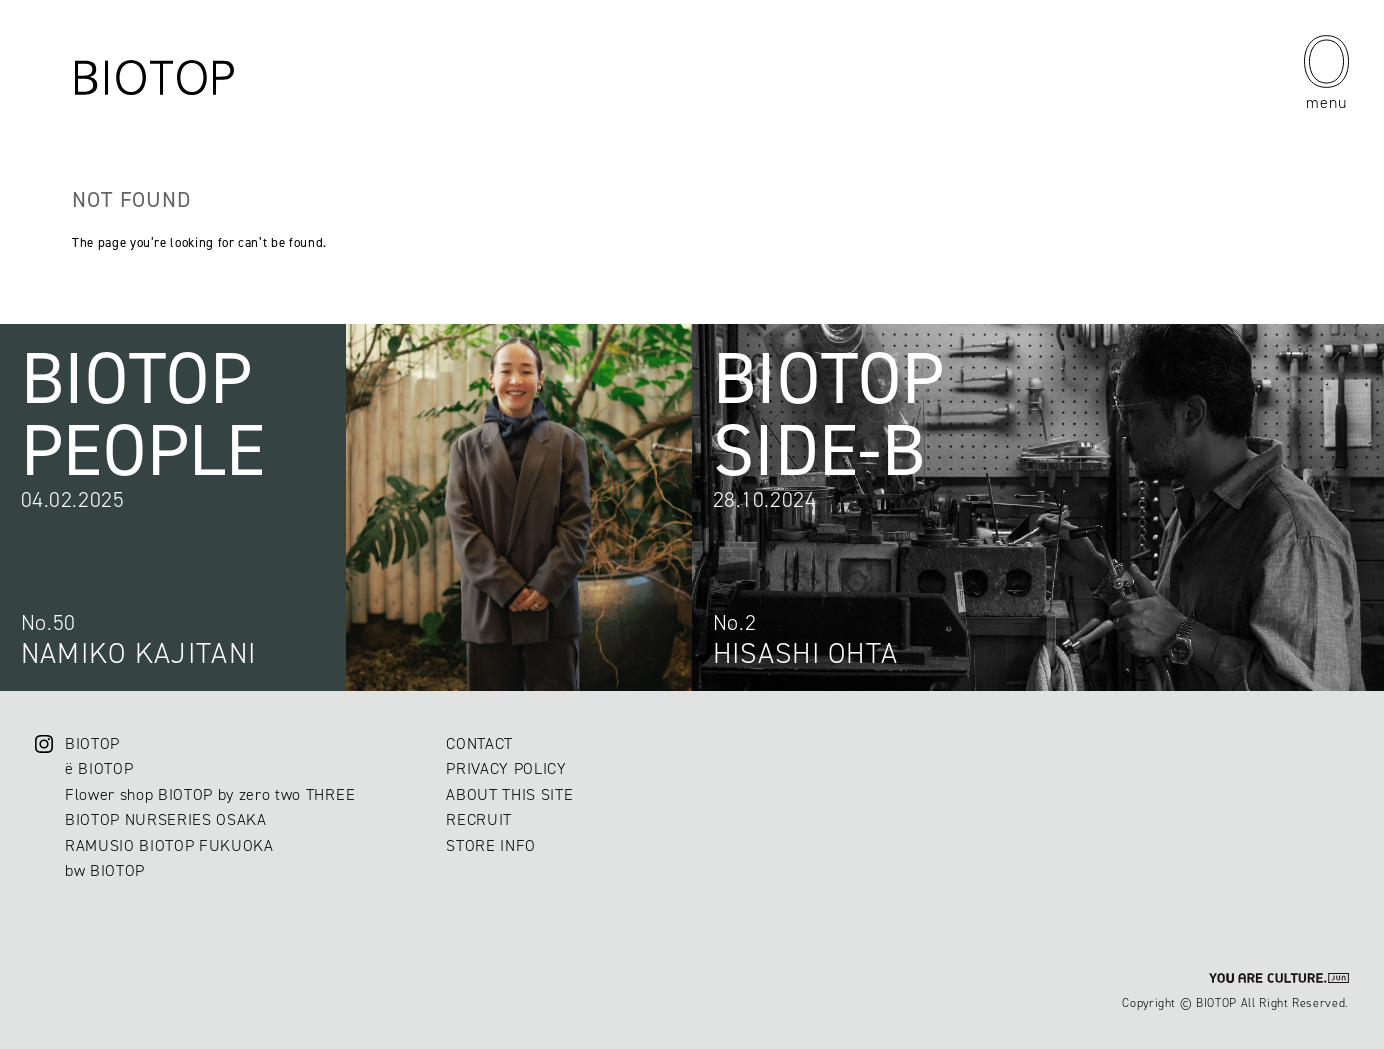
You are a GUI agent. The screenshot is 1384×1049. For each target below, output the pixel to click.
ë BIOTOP (99, 768)
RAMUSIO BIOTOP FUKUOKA (169, 845)
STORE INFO (491, 845)
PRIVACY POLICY (506, 768)
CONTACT (479, 743)
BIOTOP (92, 743)
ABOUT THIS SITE (509, 794)
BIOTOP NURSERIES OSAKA (166, 819)
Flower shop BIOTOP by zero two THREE (210, 794)
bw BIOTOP (105, 870)
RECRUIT (479, 819)
